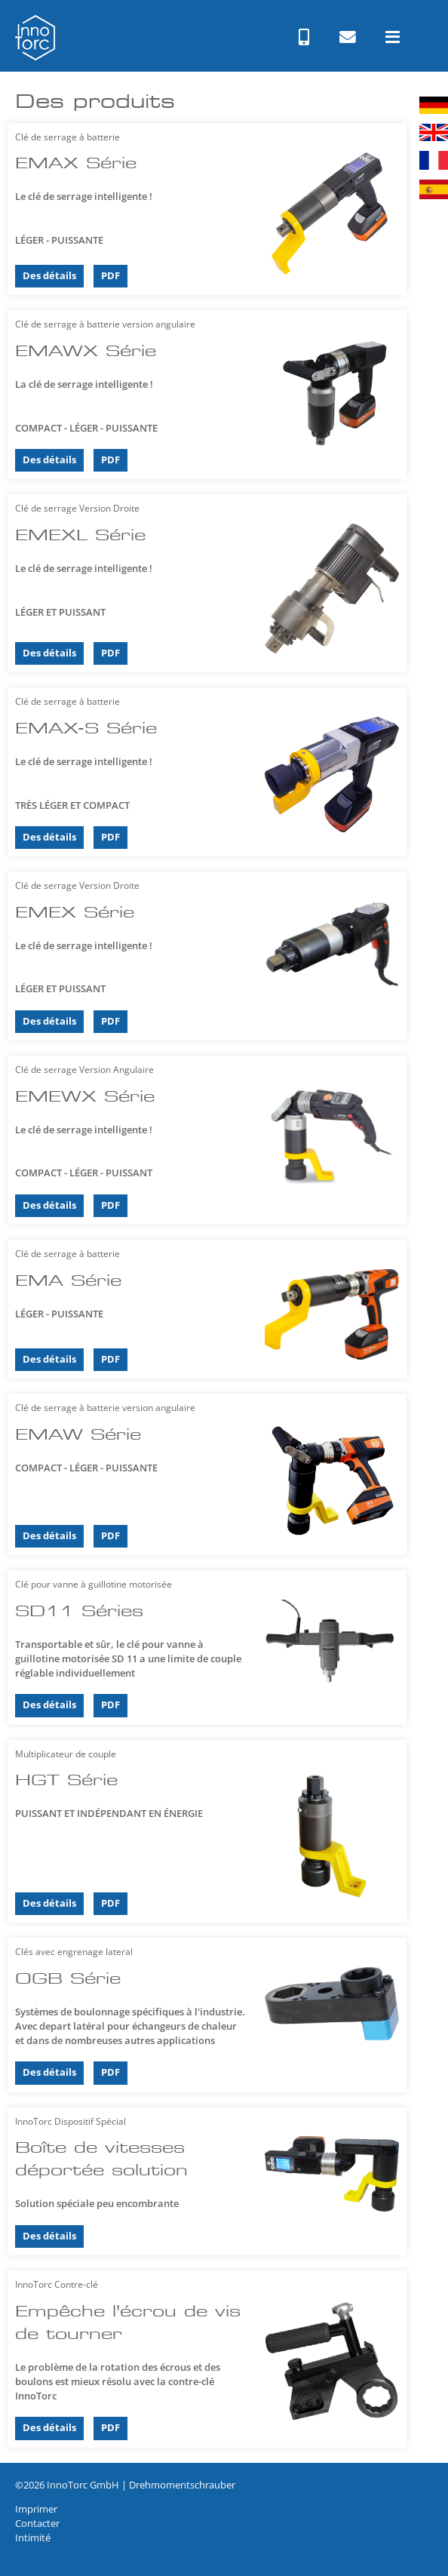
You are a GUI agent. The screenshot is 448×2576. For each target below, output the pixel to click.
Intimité (33, 2537)
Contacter (37, 2523)
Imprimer (36, 2509)
